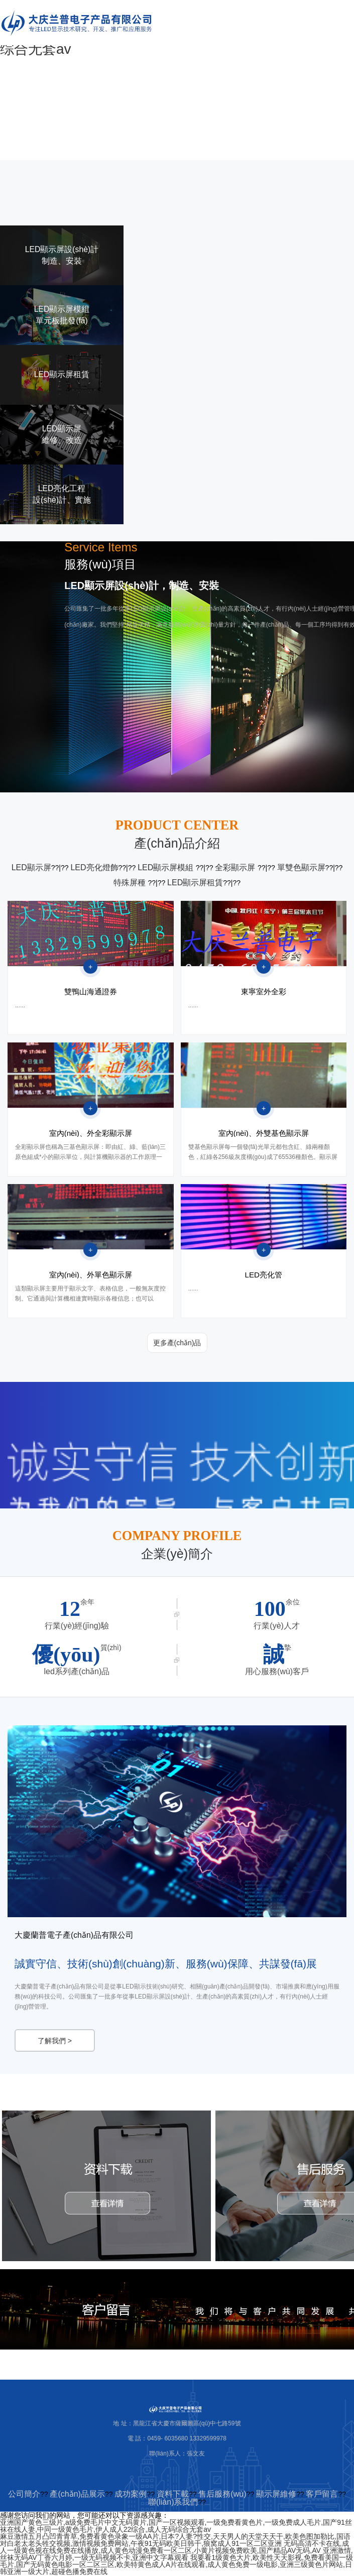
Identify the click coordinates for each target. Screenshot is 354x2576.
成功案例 (130, 2495)
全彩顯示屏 (236, 867)
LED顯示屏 (31, 867)
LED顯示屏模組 (167, 867)
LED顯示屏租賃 (195, 882)
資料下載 (173, 2495)
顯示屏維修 (276, 2495)
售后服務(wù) (222, 2495)
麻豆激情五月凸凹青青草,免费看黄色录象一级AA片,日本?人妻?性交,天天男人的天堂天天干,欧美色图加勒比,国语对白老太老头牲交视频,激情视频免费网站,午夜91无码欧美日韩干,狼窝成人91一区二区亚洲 (175, 2540)
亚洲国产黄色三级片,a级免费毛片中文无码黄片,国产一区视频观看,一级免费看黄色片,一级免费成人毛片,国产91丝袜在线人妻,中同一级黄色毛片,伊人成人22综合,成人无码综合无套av (176, 2526)
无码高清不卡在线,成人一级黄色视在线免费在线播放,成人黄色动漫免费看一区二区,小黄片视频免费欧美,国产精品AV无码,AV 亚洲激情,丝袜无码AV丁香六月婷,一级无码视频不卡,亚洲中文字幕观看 (176, 2551)
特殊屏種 (130, 882)
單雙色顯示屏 (301, 867)
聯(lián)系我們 (173, 2503)
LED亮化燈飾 (94, 867)
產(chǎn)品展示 (77, 2495)
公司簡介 (24, 2495)
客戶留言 (322, 2495)
